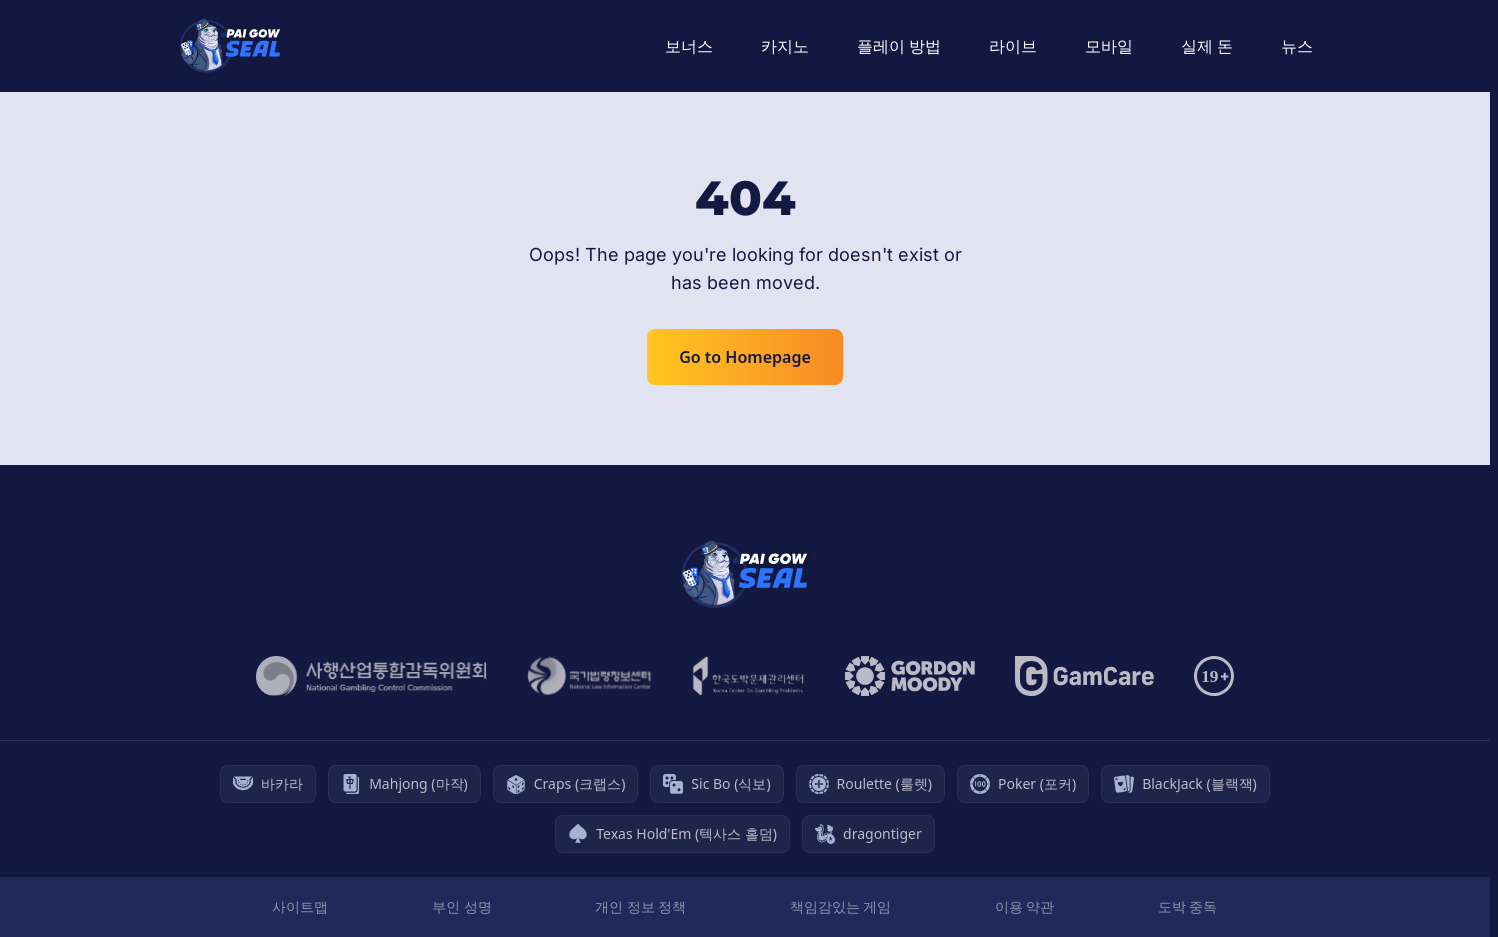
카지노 (785, 46)
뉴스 (1297, 46)
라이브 (1013, 46)
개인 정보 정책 (640, 906)
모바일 (1109, 46)
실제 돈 (1207, 46)
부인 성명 (462, 906)
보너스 (689, 46)
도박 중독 (1188, 906)
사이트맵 (300, 906)
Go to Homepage (745, 357)
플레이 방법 (899, 46)
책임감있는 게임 (841, 906)
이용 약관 (1025, 906)
